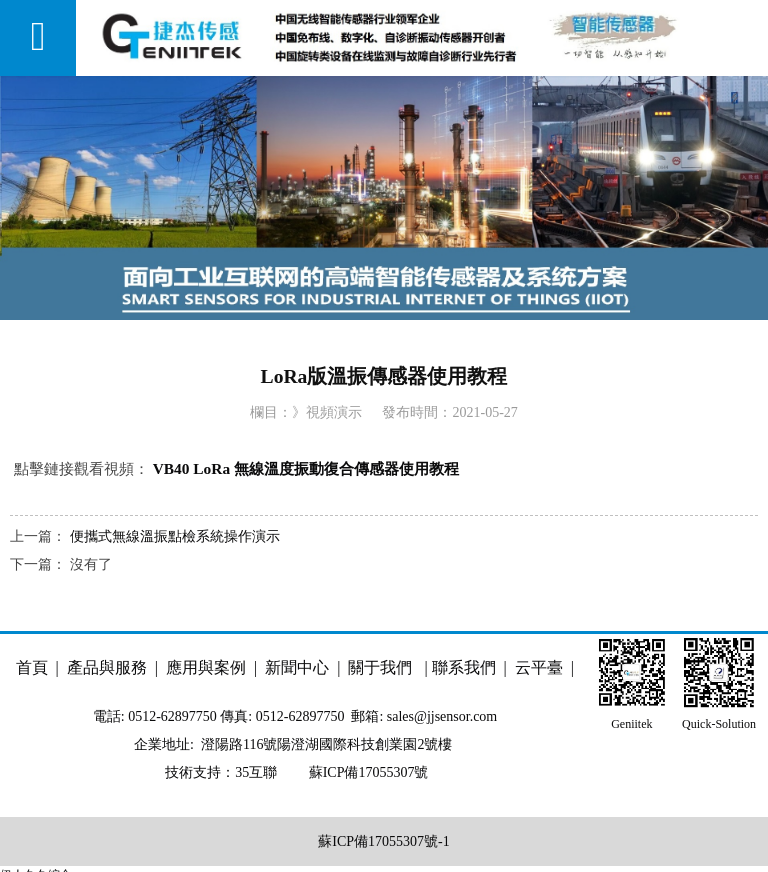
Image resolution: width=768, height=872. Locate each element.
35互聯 (256, 772)
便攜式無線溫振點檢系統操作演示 (175, 536)
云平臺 (541, 667)
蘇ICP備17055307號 (366, 772)
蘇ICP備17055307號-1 (383, 841)
